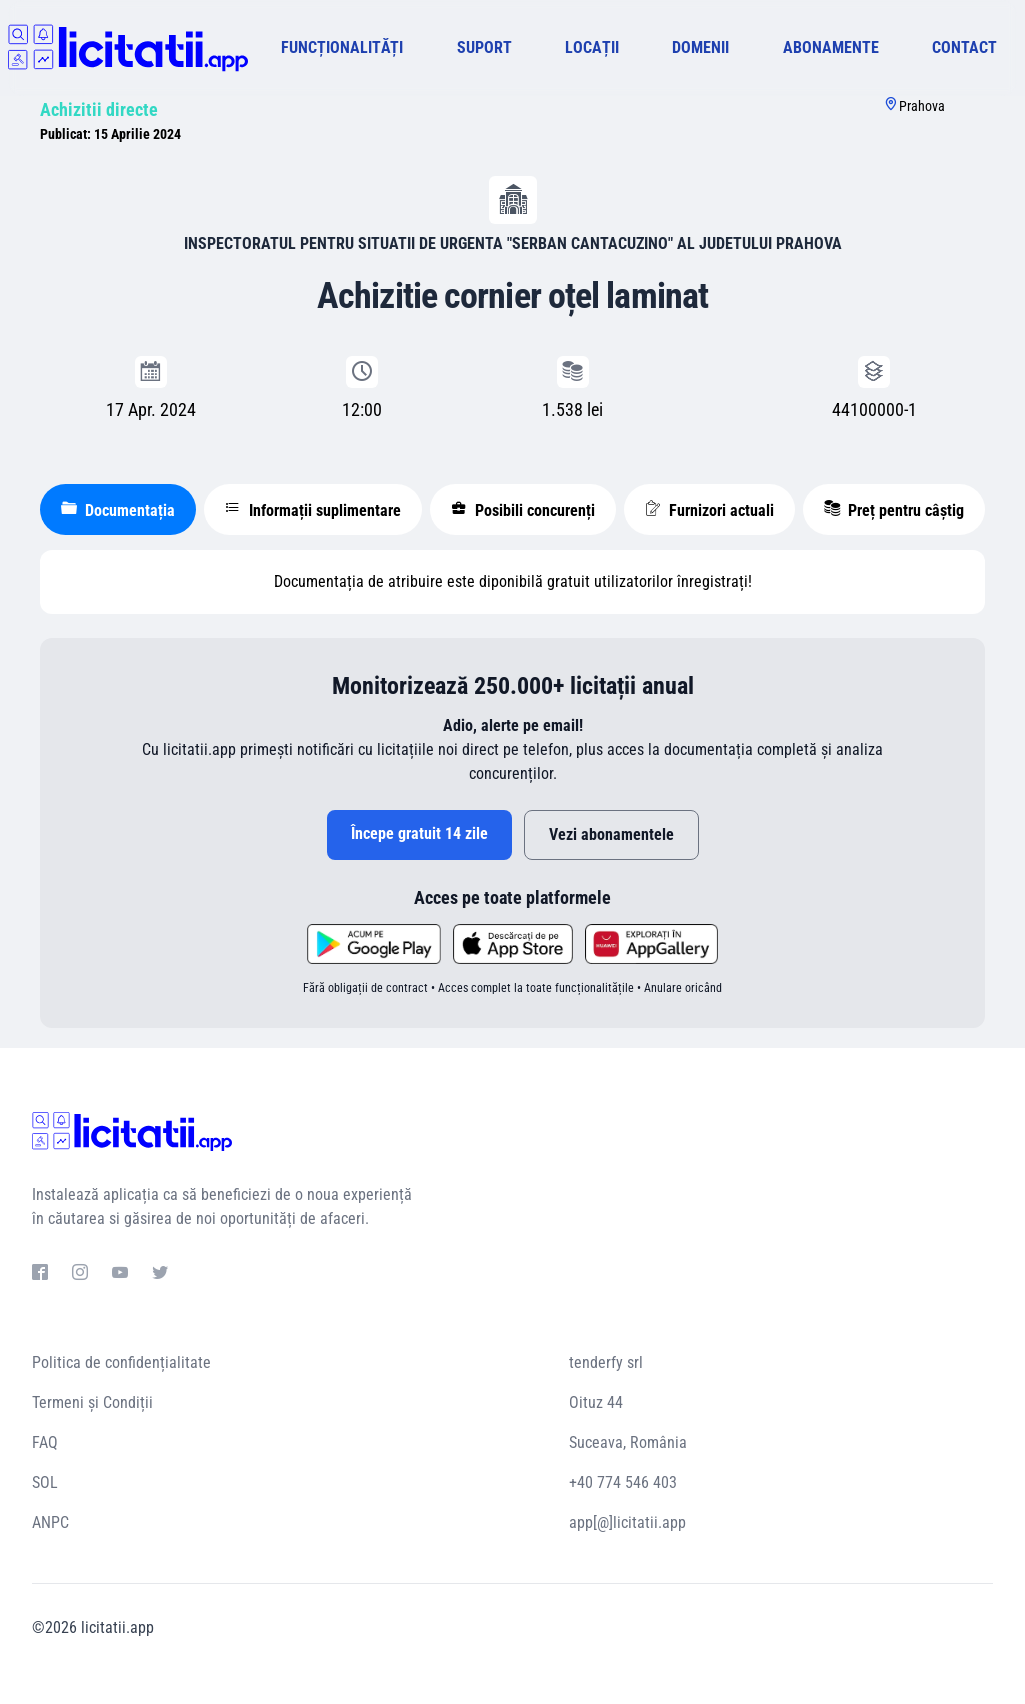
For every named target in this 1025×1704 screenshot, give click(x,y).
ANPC (50, 1522)
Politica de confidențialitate (121, 1362)
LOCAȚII (592, 47)
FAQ (45, 1442)
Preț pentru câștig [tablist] (894, 510)
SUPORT (484, 47)
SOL (45, 1482)
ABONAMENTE (831, 47)
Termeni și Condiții (92, 1402)
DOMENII (700, 47)
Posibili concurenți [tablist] (523, 510)
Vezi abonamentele (611, 834)
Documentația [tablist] (118, 510)
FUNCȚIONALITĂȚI (342, 47)
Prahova (922, 106)
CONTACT (964, 47)
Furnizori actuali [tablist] (709, 510)
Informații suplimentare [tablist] (313, 510)
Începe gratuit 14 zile (419, 833)
